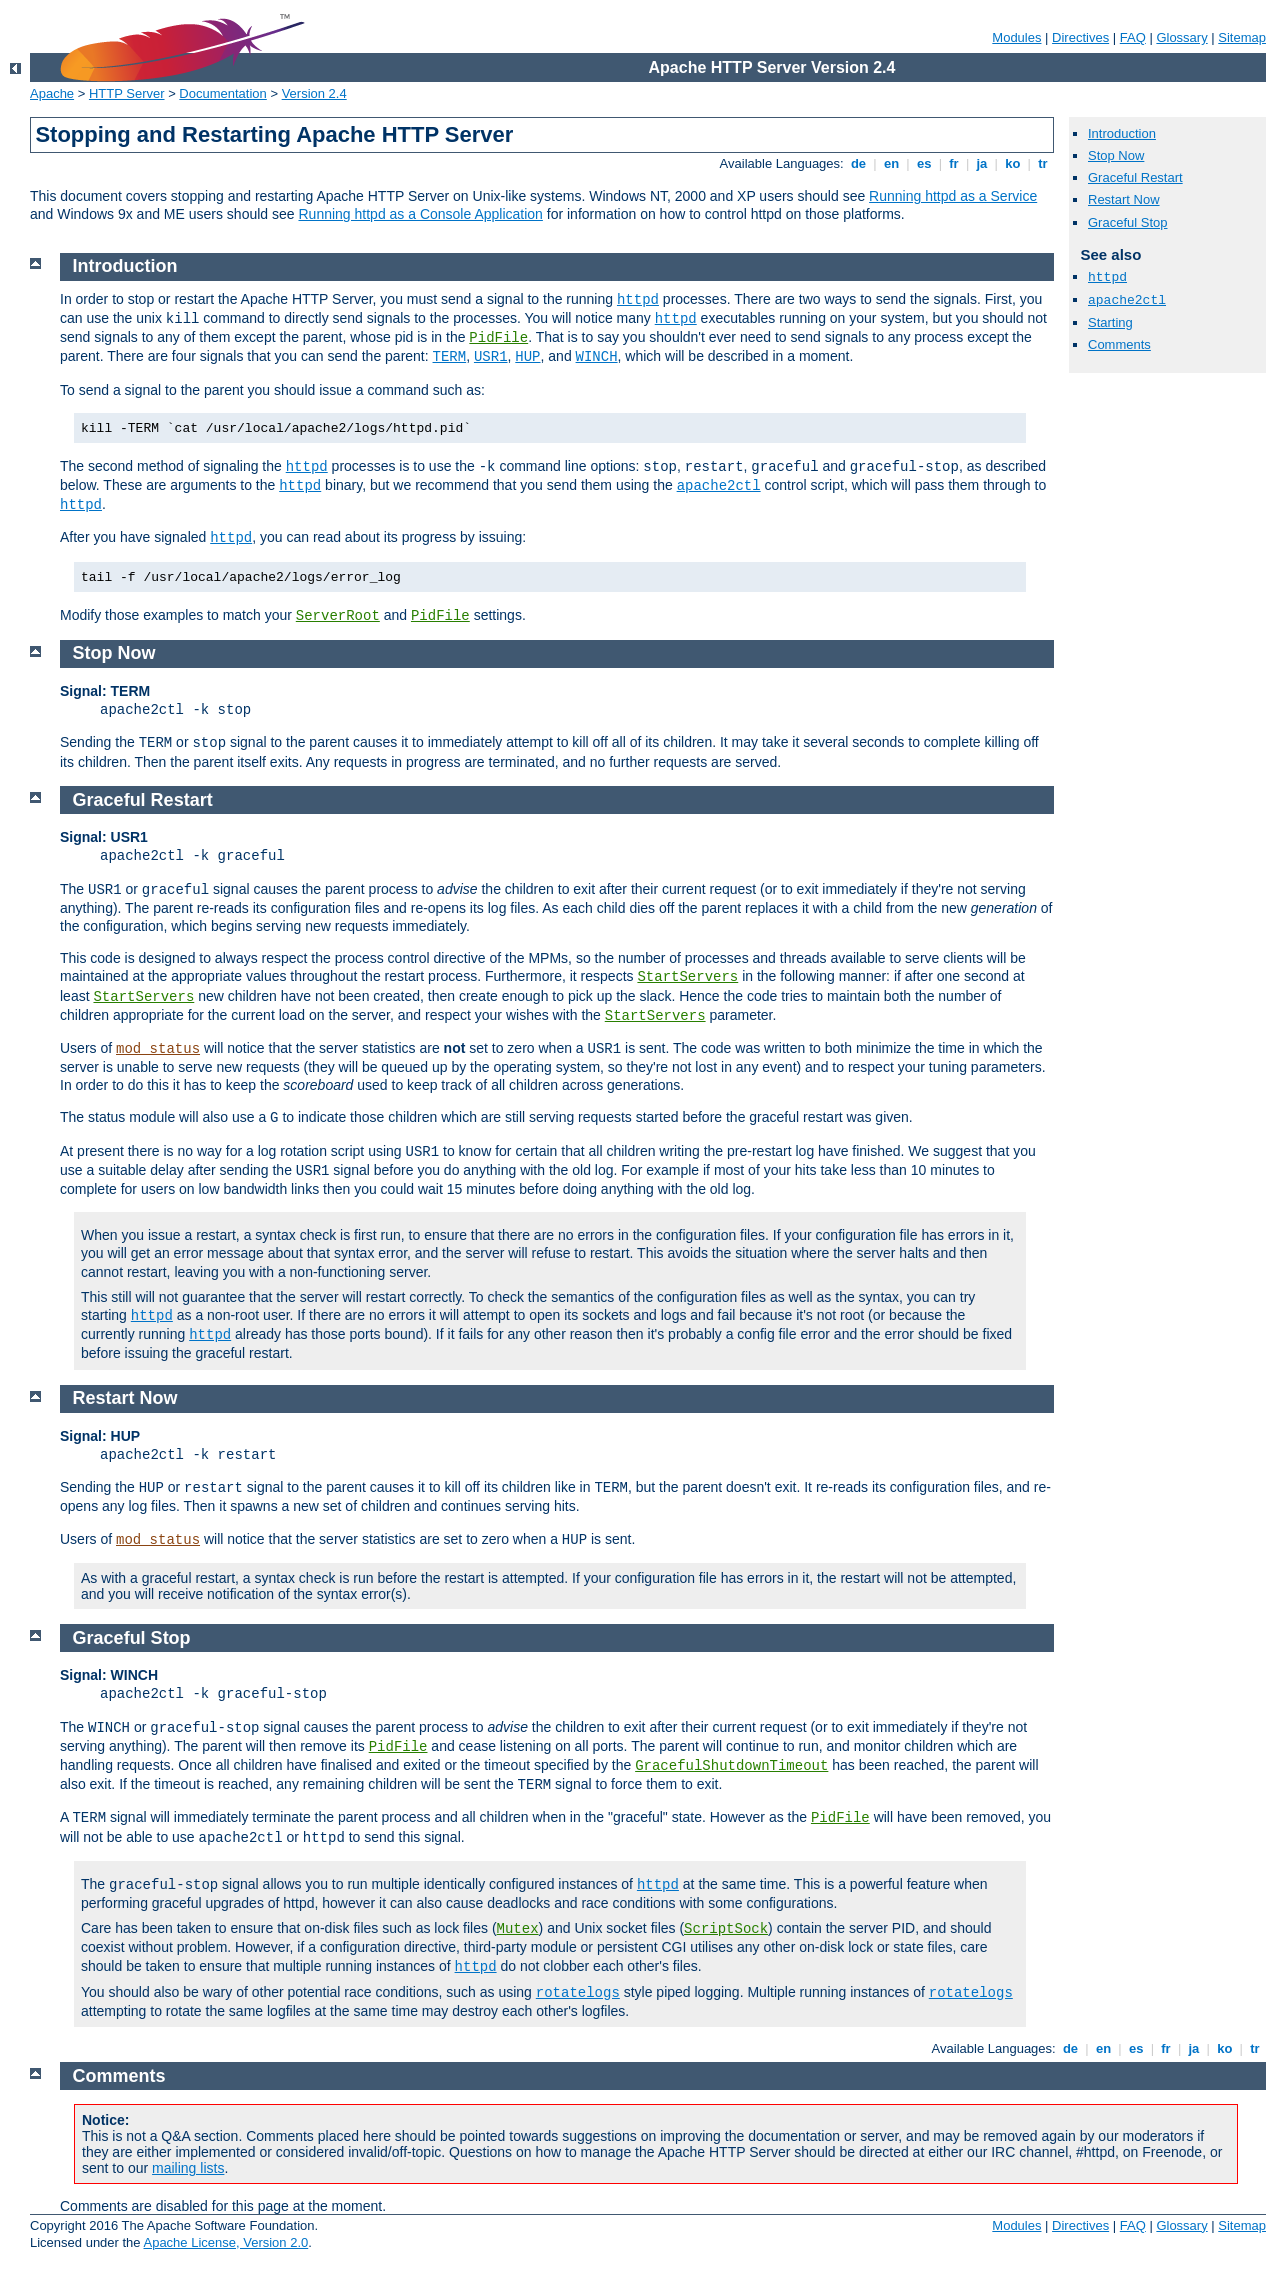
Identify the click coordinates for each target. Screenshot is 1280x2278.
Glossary (1181, 37)
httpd (1107, 277)
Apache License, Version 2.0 (225, 2242)
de (858, 163)
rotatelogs (578, 1993)
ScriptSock (726, 1929)
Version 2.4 (314, 93)
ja (982, 163)
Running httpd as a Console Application (420, 214)
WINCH (597, 357)
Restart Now (1124, 199)
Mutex (518, 1929)
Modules (1016, 37)
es (924, 163)
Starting (1110, 322)
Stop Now (1116, 155)
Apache (52, 93)
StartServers (687, 977)
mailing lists (188, 2168)
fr (954, 163)
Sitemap (1242, 37)
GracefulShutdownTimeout (731, 1766)
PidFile (498, 338)
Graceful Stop (1128, 222)
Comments (1119, 344)
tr (1043, 163)
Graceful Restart (1135, 177)
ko (1013, 163)
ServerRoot (338, 616)
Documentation (222, 93)
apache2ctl (1127, 300)
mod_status (158, 1049)
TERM (450, 357)
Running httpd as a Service (953, 196)
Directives (1080, 37)
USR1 (491, 357)
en (891, 163)
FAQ (1133, 37)
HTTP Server (127, 93)
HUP (527, 357)
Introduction (1122, 133)
